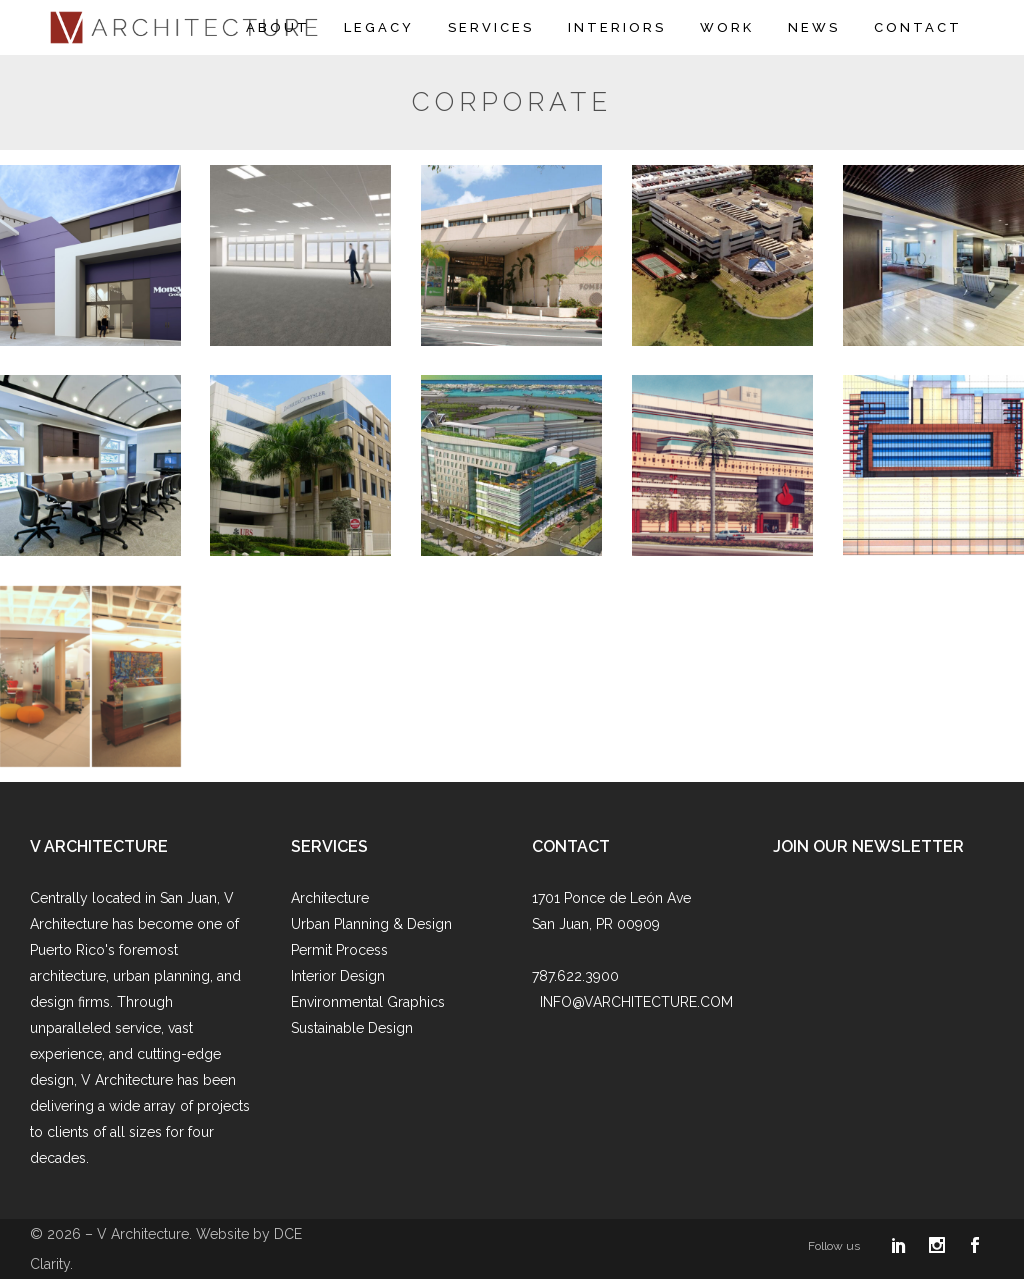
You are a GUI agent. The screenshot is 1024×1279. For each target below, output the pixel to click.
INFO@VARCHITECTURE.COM (636, 1002)
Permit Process (339, 950)
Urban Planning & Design (371, 924)
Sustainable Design (352, 1028)
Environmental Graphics (368, 1002)
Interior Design (338, 976)
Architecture (330, 898)
